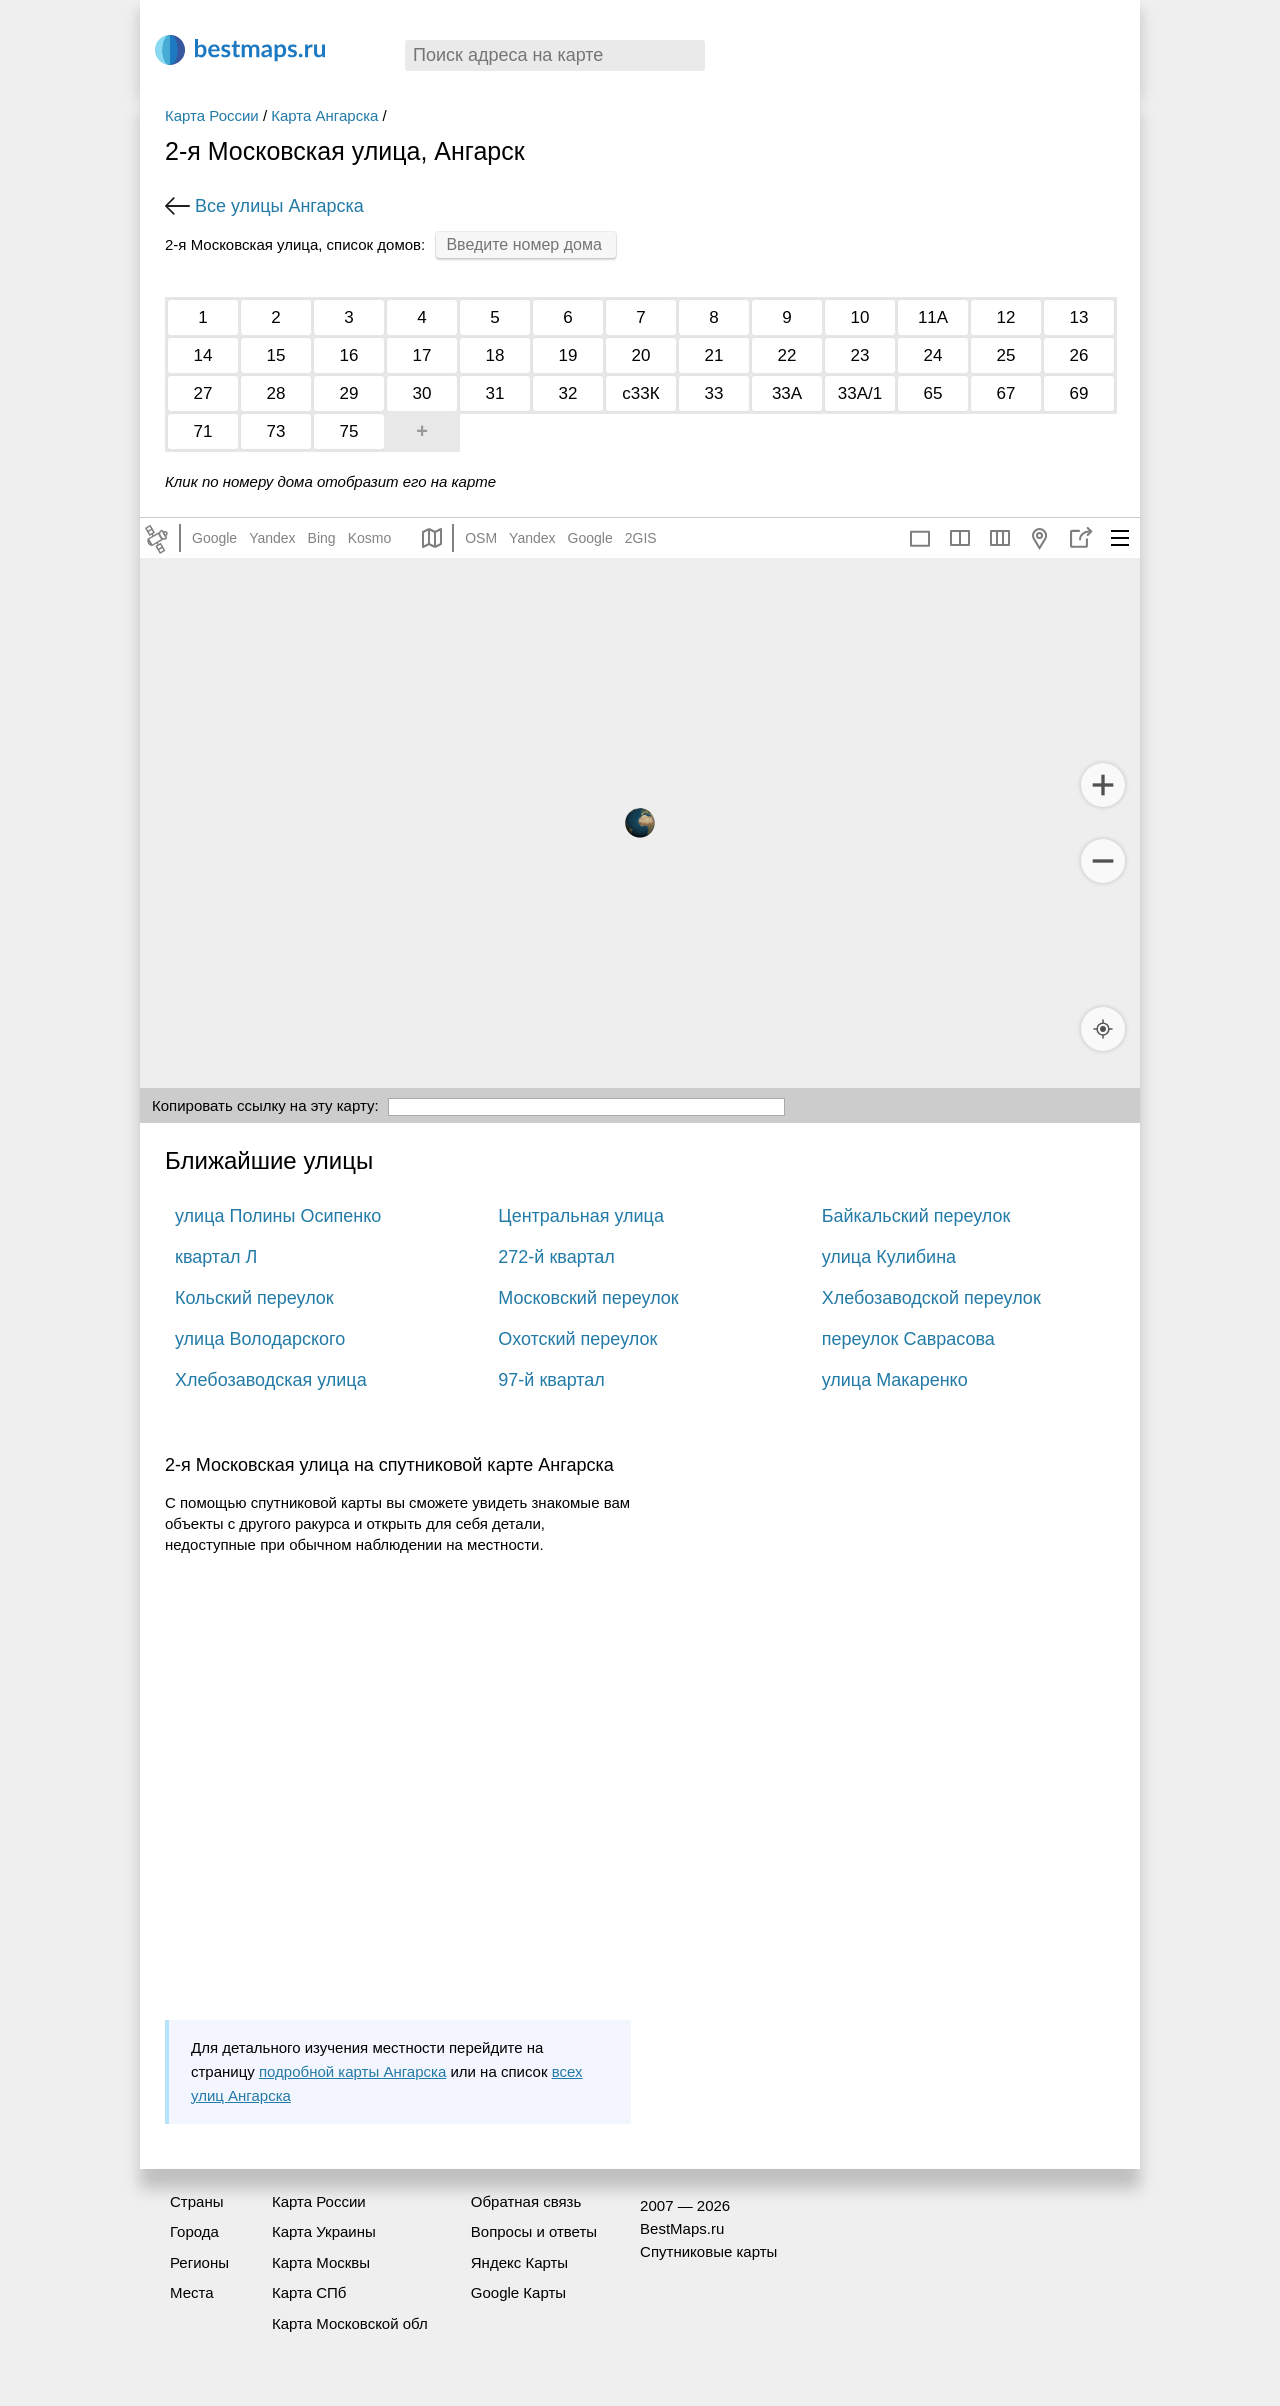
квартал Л (216, 1257)
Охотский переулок (577, 1339)
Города (194, 2231)
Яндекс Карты (519, 2262)
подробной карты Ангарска (352, 2071)
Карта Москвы (321, 2262)
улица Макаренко (895, 1380)
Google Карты (518, 2292)
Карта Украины (324, 2231)
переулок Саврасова (908, 1339)
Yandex (272, 538)
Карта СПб (309, 2292)
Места (192, 2292)
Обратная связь (526, 2201)
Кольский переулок (254, 1298)
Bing (322, 538)
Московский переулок (588, 1298)
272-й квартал (556, 1257)
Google (214, 538)
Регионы (199, 2262)
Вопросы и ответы (534, 2231)
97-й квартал (551, 1380)
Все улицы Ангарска (279, 206)
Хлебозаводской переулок (931, 1298)
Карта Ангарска (324, 115)
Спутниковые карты (708, 2251)
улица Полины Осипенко (278, 1216)
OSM (481, 538)
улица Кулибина (889, 1257)
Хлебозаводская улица (271, 1380)
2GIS (641, 538)
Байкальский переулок (916, 1216)
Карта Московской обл (350, 2323)
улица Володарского (260, 1339)
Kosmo (370, 538)
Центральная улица (581, 1216)
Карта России (212, 115)
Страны (196, 2201)
